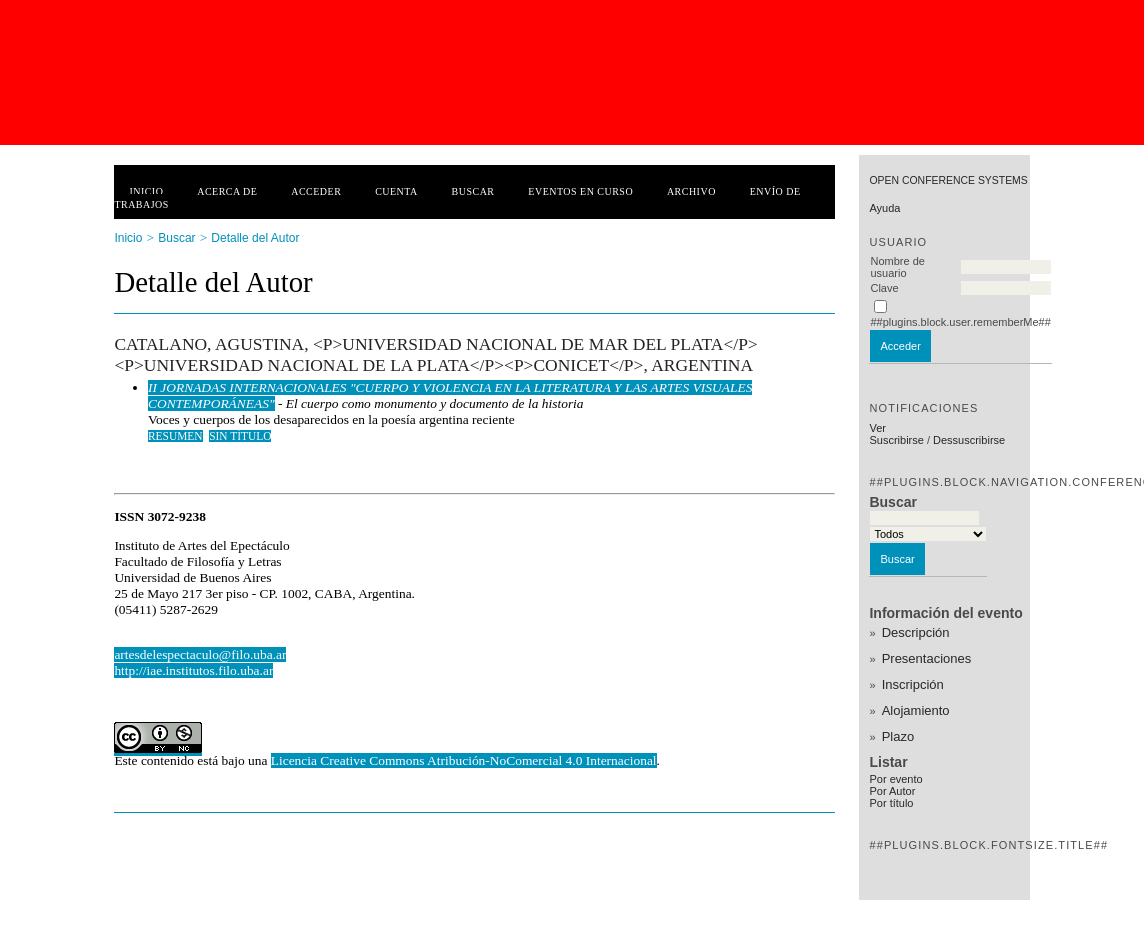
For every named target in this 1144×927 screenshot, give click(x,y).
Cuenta (396, 191)
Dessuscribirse (969, 440)
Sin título (240, 436)
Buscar (473, 191)
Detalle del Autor (255, 238)
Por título (891, 803)
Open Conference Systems (948, 180)
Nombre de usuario (897, 267)
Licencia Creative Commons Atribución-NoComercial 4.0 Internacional (464, 760)
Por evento (895, 779)
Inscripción (913, 684)
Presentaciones (927, 658)
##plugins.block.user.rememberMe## (960, 322)
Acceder (316, 191)
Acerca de (227, 191)
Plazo (898, 736)
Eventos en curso (580, 191)
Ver (877, 428)
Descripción (916, 632)
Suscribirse (896, 440)
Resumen (175, 436)
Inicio (146, 191)
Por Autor (892, 791)
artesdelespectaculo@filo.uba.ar (200, 654)
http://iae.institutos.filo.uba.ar (193, 670)
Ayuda (884, 208)
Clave (884, 288)
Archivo (691, 191)
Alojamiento (916, 710)
